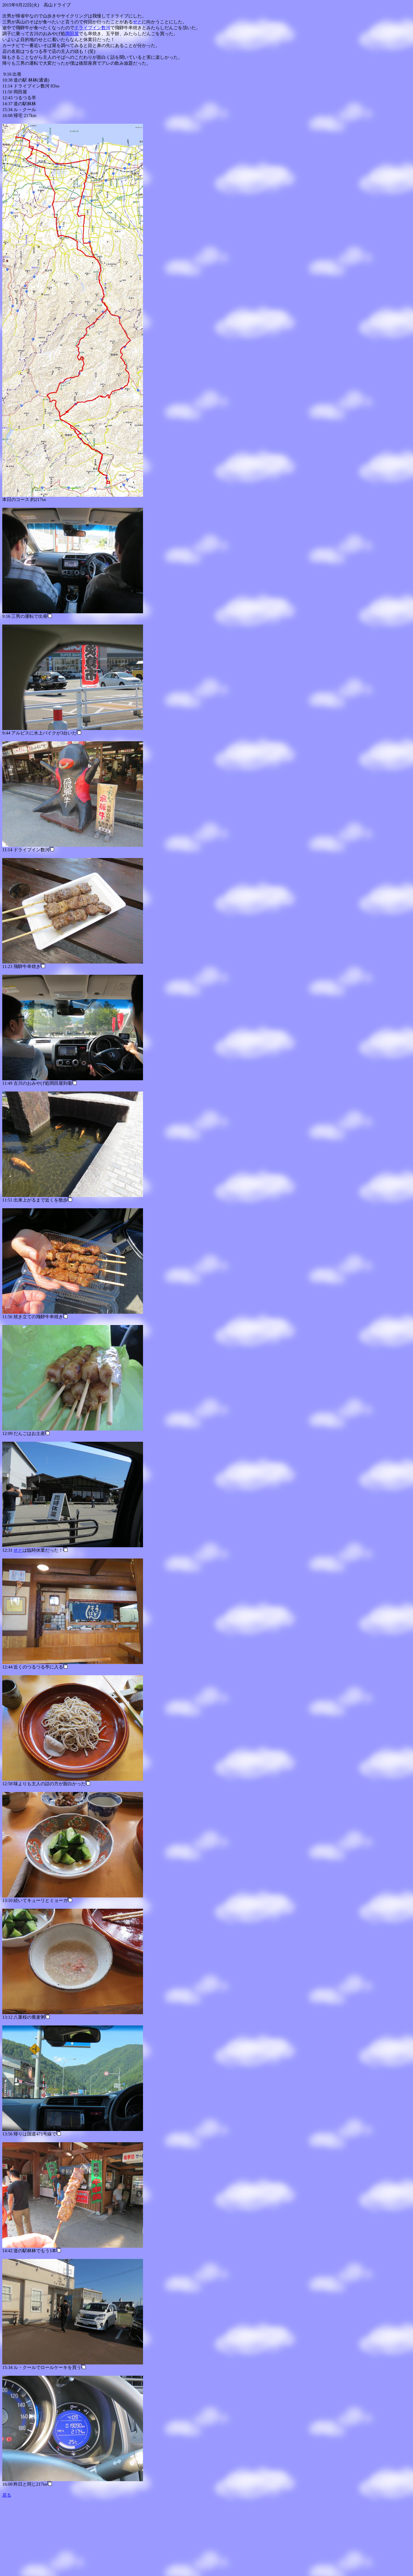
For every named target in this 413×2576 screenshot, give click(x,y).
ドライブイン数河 (92, 27)
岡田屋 (72, 33)
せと (137, 21)
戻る (6, 2495)
